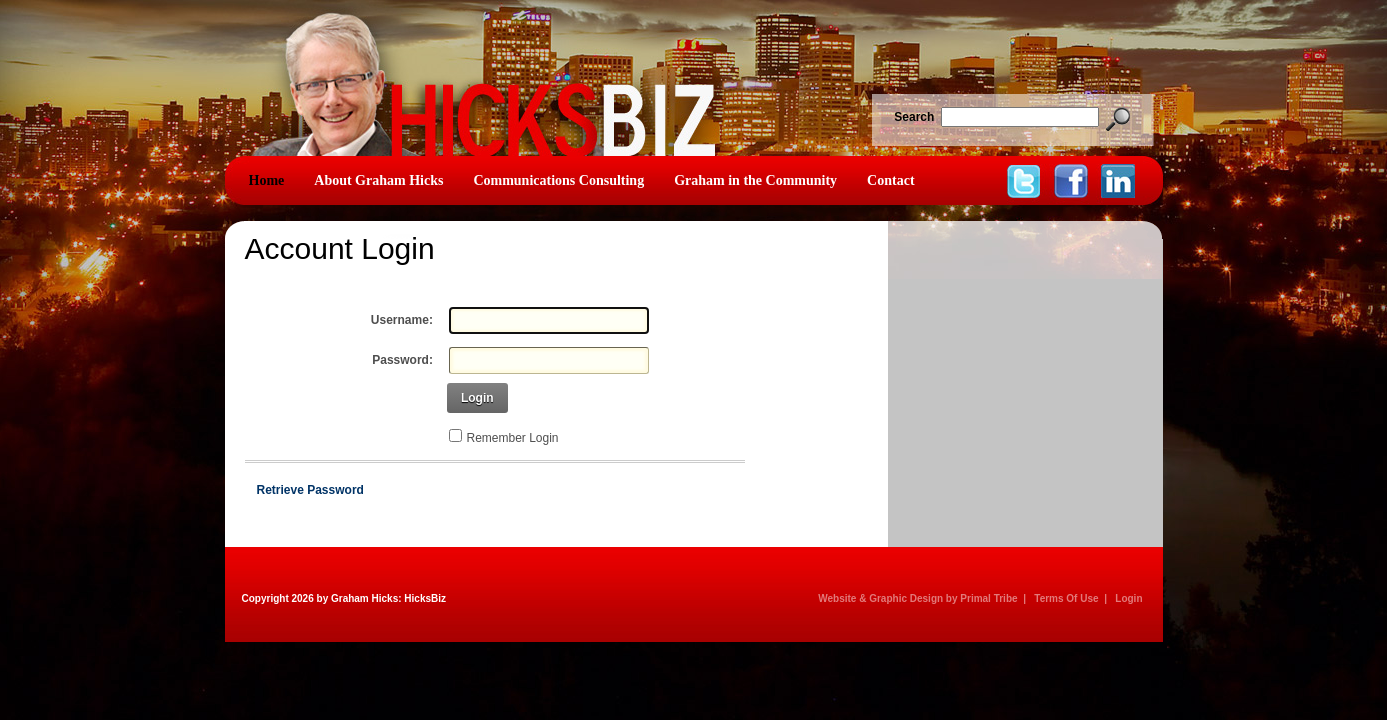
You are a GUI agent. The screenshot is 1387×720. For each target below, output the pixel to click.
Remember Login (513, 438)
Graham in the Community (755, 180)
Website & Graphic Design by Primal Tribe (917, 598)
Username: (402, 320)
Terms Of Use (1066, 598)
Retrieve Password (310, 490)
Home (267, 180)
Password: (402, 360)
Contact (890, 180)
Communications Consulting (558, 180)
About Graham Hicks (378, 180)
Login (477, 398)
